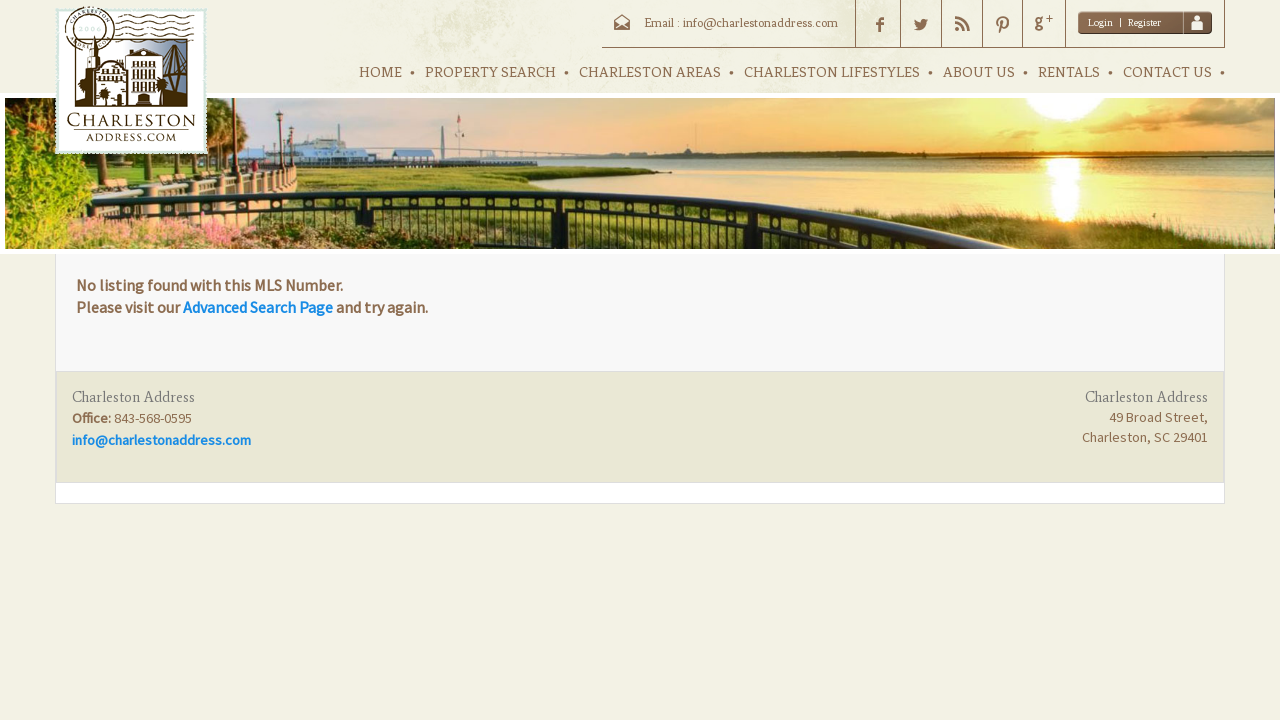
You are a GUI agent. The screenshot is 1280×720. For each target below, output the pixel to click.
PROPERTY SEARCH (490, 72)
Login (1100, 22)
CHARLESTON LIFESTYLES (832, 72)
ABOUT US (979, 72)
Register (1144, 22)
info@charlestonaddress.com (161, 440)
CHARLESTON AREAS (650, 72)
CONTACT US (1167, 72)
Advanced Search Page (258, 307)
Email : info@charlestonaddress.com (741, 23)
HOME (380, 72)
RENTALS (1069, 72)
